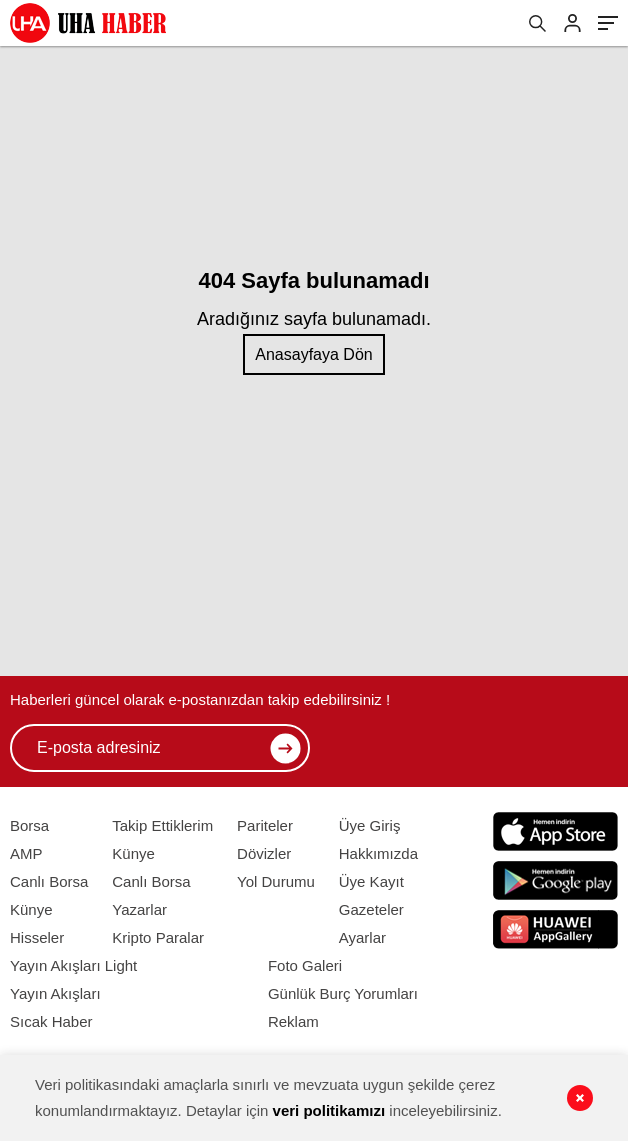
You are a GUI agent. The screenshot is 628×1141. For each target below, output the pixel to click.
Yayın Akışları (55, 993)
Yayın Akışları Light (73, 965)
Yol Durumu (276, 881)
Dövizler (264, 853)
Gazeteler (371, 909)
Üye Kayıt (371, 881)
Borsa (29, 825)
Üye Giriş (370, 825)
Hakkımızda (378, 853)
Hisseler (37, 937)
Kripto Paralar (158, 937)
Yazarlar (139, 909)
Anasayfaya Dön (313, 354)
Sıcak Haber (51, 1021)
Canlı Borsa (49, 881)
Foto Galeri (305, 965)
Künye (31, 909)
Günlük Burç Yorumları (343, 993)
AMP (26, 853)
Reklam (293, 1021)
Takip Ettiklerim (162, 825)
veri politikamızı (329, 1110)
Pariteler (265, 825)
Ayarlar (362, 937)
